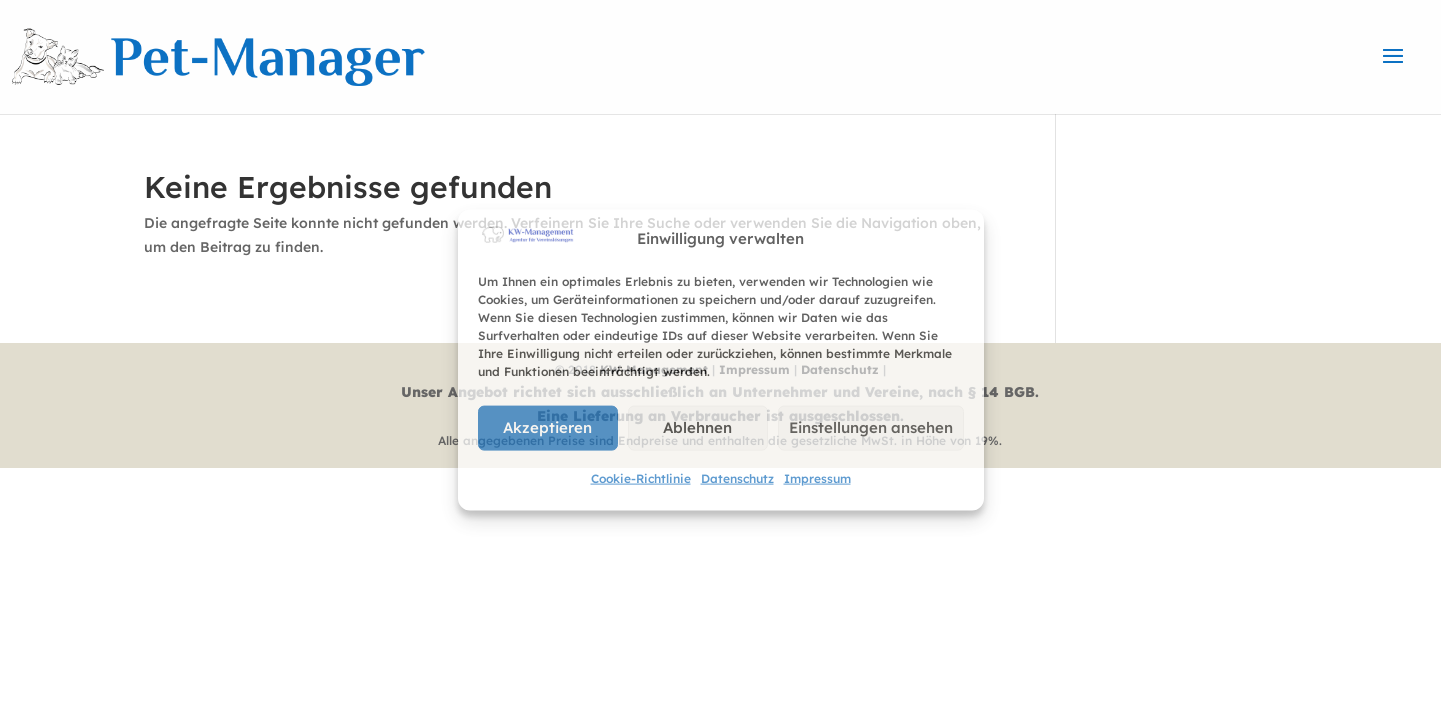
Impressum (817, 477)
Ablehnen (697, 427)
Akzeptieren (547, 427)
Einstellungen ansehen (871, 427)
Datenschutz (737, 477)
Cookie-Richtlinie (641, 477)
